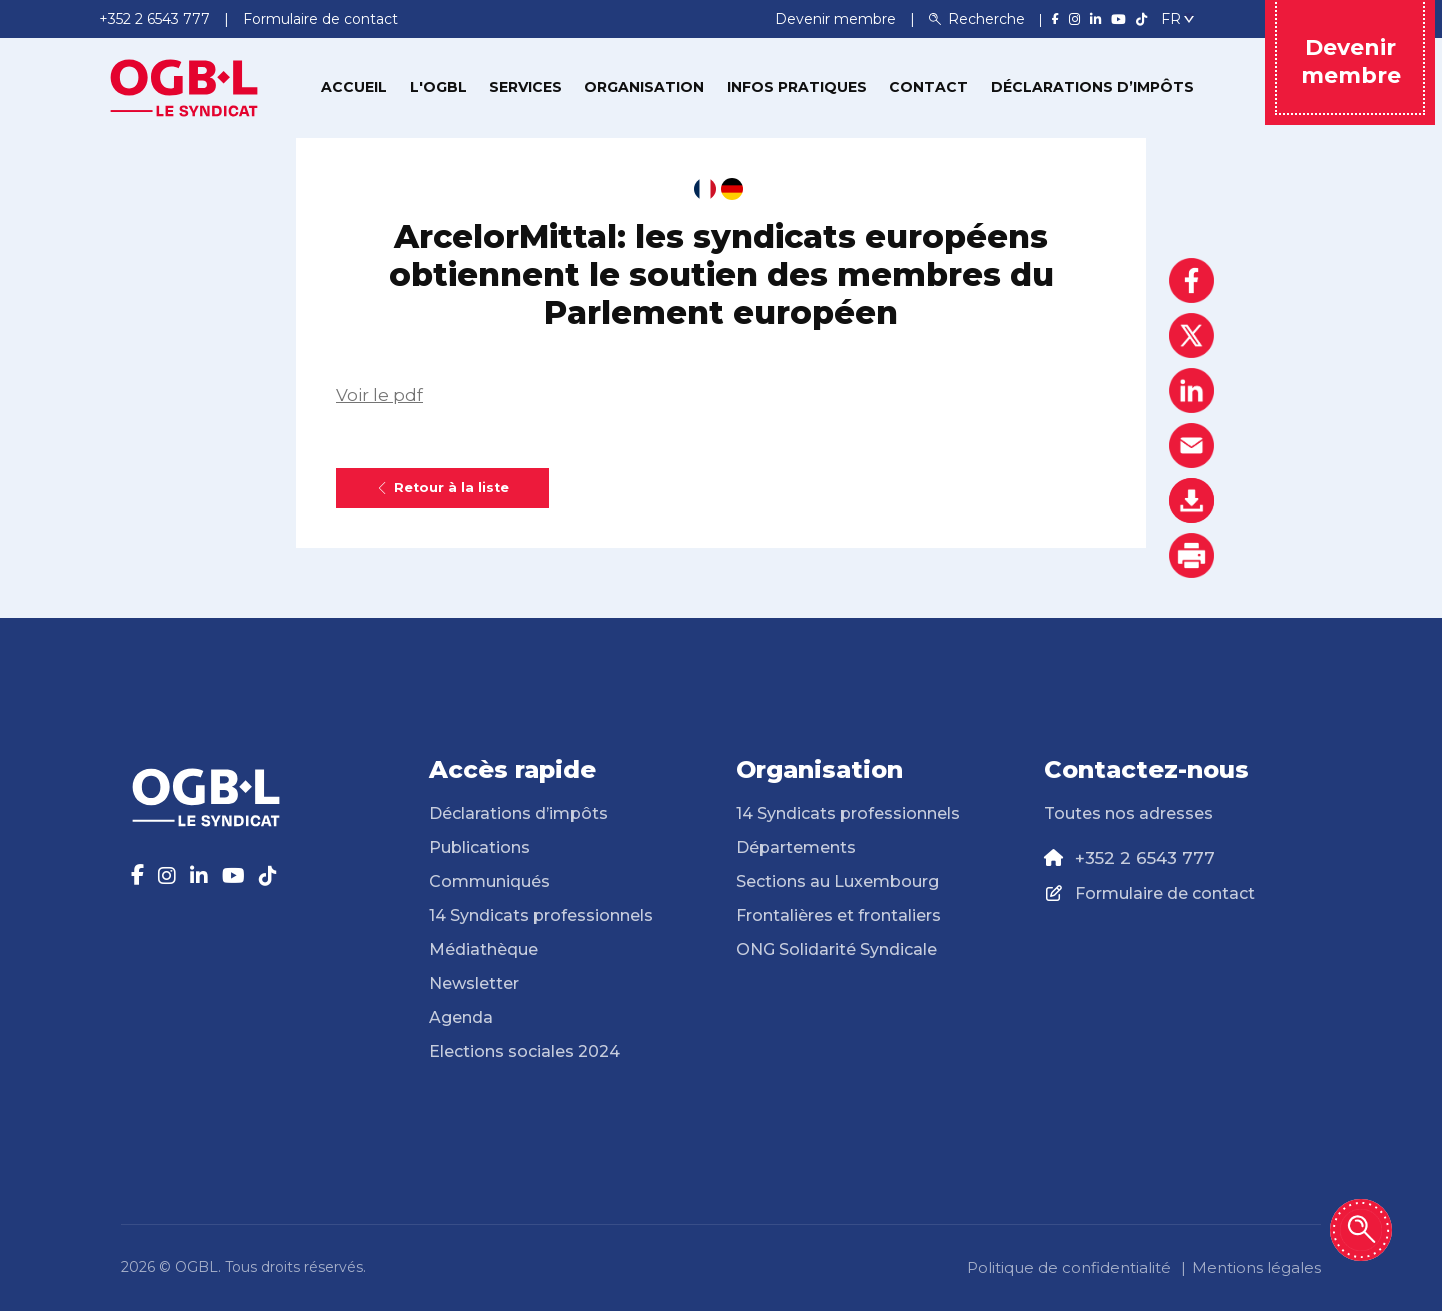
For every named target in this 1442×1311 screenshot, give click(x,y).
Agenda (461, 1017)
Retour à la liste (442, 487)
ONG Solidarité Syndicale (836, 949)
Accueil (354, 87)
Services (525, 87)
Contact (928, 87)
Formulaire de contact (1165, 893)
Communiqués (489, 881)
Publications (479, 847)
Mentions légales (1256, 1267)
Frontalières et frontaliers (838, 915)
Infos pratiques (797, 87)
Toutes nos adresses (1128, 813)
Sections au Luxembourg (837, 881)
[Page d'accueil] (184, 86)
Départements (796, 847)
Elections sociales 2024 (524, 1051)
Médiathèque (483, 949)
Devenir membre (837, 19)
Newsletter (474, 983)
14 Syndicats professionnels (541, 915)
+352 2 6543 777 (1145, 858)
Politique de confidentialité (1069, 1267)
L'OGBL (438, 87)
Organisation (644, 87)
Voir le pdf (379, 395)
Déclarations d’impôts (1092, 87)
